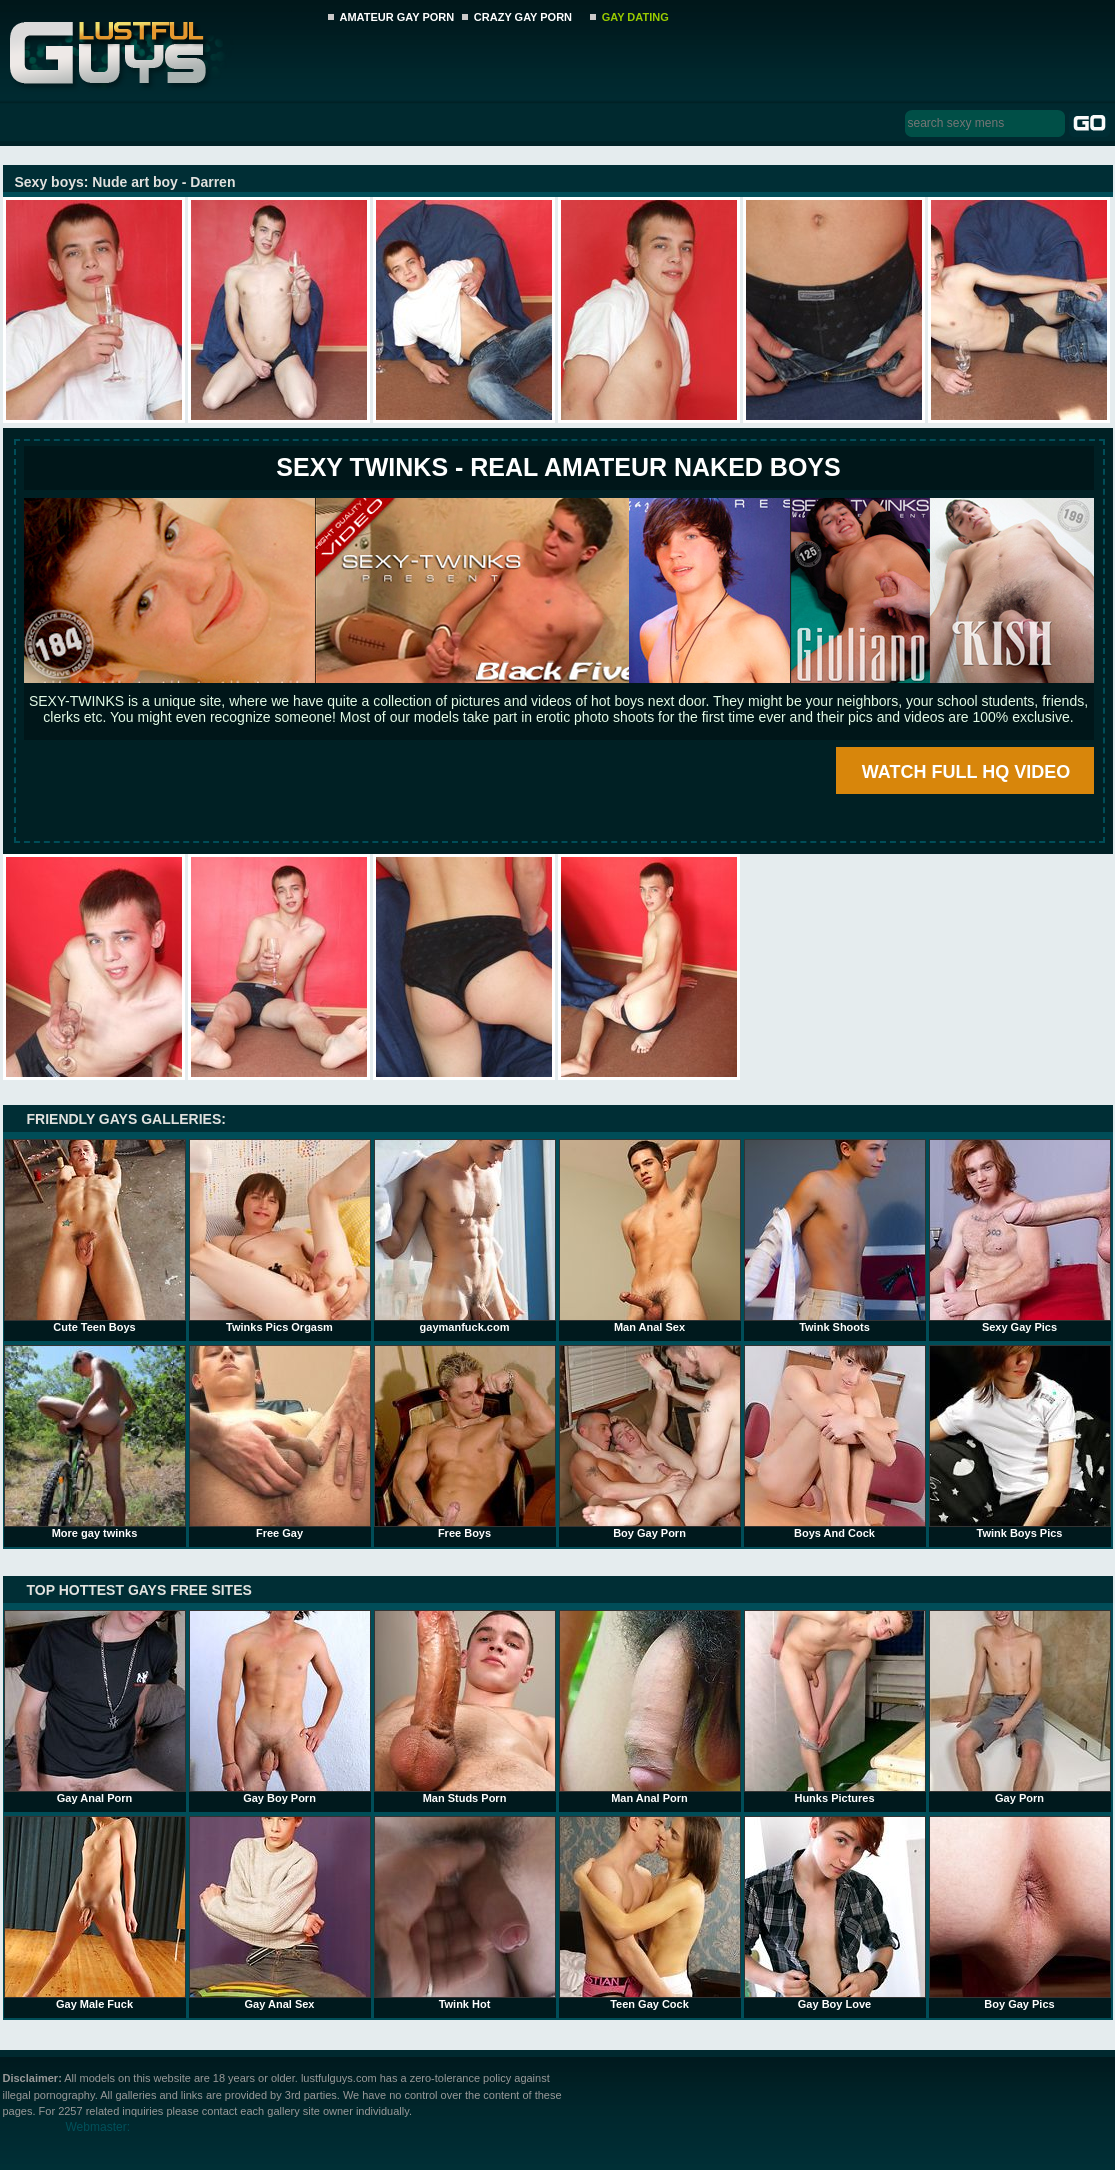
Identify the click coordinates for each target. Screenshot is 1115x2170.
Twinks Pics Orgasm (280, 1236)
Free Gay (280, 1442)
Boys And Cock (835, 1442)
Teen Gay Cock (650, 1913)
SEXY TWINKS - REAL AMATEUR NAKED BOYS (558, 467)
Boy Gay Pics (1020, 1913)
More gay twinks (95, 1442)
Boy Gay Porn (650, 1442)
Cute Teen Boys (95, 1236)
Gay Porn (1020, 1707)
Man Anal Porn (650, 1707)
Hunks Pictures (835, 1707)
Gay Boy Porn (280, 1707)
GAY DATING (635, 17)
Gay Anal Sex (280, 1913)
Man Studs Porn (465, 1707)
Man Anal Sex (650, 1236)
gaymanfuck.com (465, 1236)
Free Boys (465, 1442)
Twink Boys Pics (1020, 1442)
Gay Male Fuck (95, 1913)
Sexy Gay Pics (1020, 1236)
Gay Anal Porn (95, 1707)
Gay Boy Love (835, 1913)
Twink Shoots (835, 1236)
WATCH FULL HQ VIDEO (966, 772)
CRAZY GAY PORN (523, 17)
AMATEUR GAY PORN (397, 17)
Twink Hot (465, 1913)
